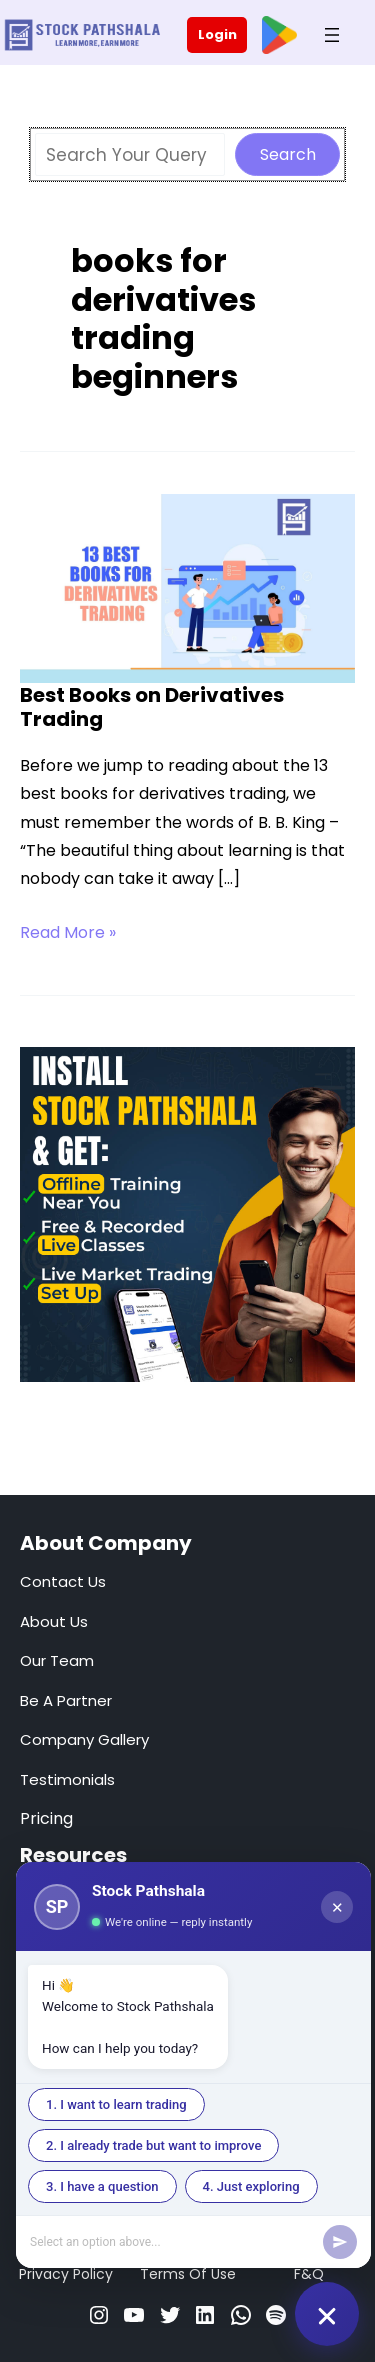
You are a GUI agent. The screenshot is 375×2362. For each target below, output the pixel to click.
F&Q (309, 2274)
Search (288, 154)
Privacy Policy (66, 2274)
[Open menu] (332, 35)
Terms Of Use (188, 2274)
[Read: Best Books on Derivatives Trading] (187, 587)
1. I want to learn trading (116, 2104)
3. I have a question (102, 2186)
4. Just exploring (251, 2186)
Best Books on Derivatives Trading (152, 707)
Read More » (68, 933)
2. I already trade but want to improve (153, 2145)
